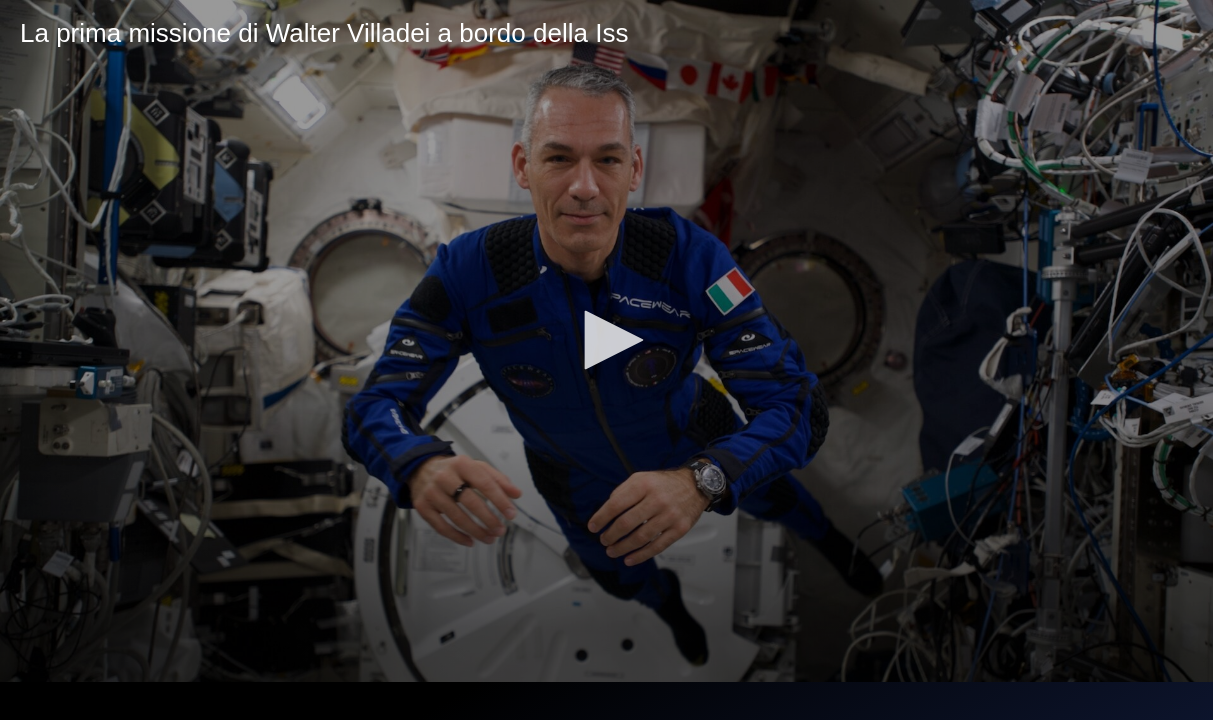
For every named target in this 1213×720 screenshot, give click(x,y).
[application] (606, 341)
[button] (607, 340)
